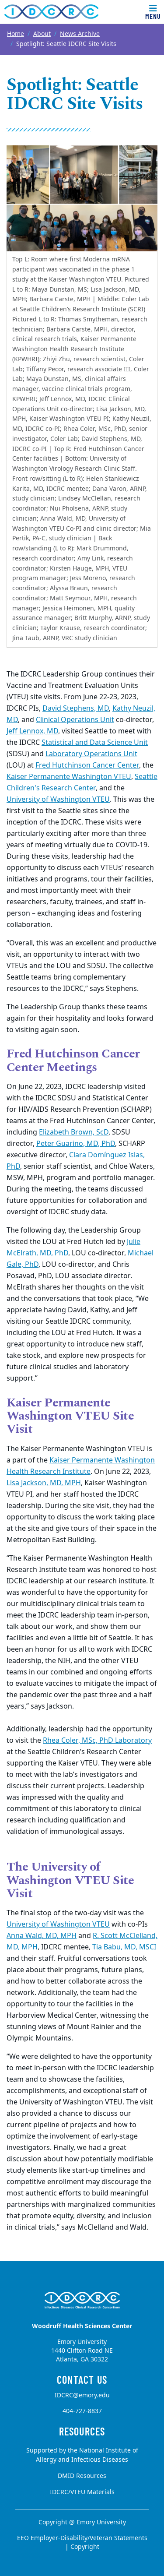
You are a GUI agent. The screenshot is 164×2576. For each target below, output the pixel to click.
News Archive (80, 34)
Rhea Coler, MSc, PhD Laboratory (97, 1740)
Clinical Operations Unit (75, 720)
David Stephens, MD (75, 708)
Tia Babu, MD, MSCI (124, 1947)
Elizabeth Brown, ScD (73, 1132)
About (42, 34)
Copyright (84, 2546)
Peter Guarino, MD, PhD (75, 1143)
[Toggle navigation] (153, 12)
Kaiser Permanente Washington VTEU (69, 777)
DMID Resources (82, 2476)
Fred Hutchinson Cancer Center (87, 765)
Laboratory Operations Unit (91, 754)
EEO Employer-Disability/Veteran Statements (82, 2538)
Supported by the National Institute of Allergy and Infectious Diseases (82, 2455)
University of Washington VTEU (58, 799)
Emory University (101, 2522)
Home (15, 34)
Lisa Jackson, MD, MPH (44, 1483)
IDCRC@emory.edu (82, 2395)
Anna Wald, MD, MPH (42, 1936)
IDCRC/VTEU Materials (82, 2492)
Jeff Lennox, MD (32, 731)
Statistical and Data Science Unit (95, 742)
